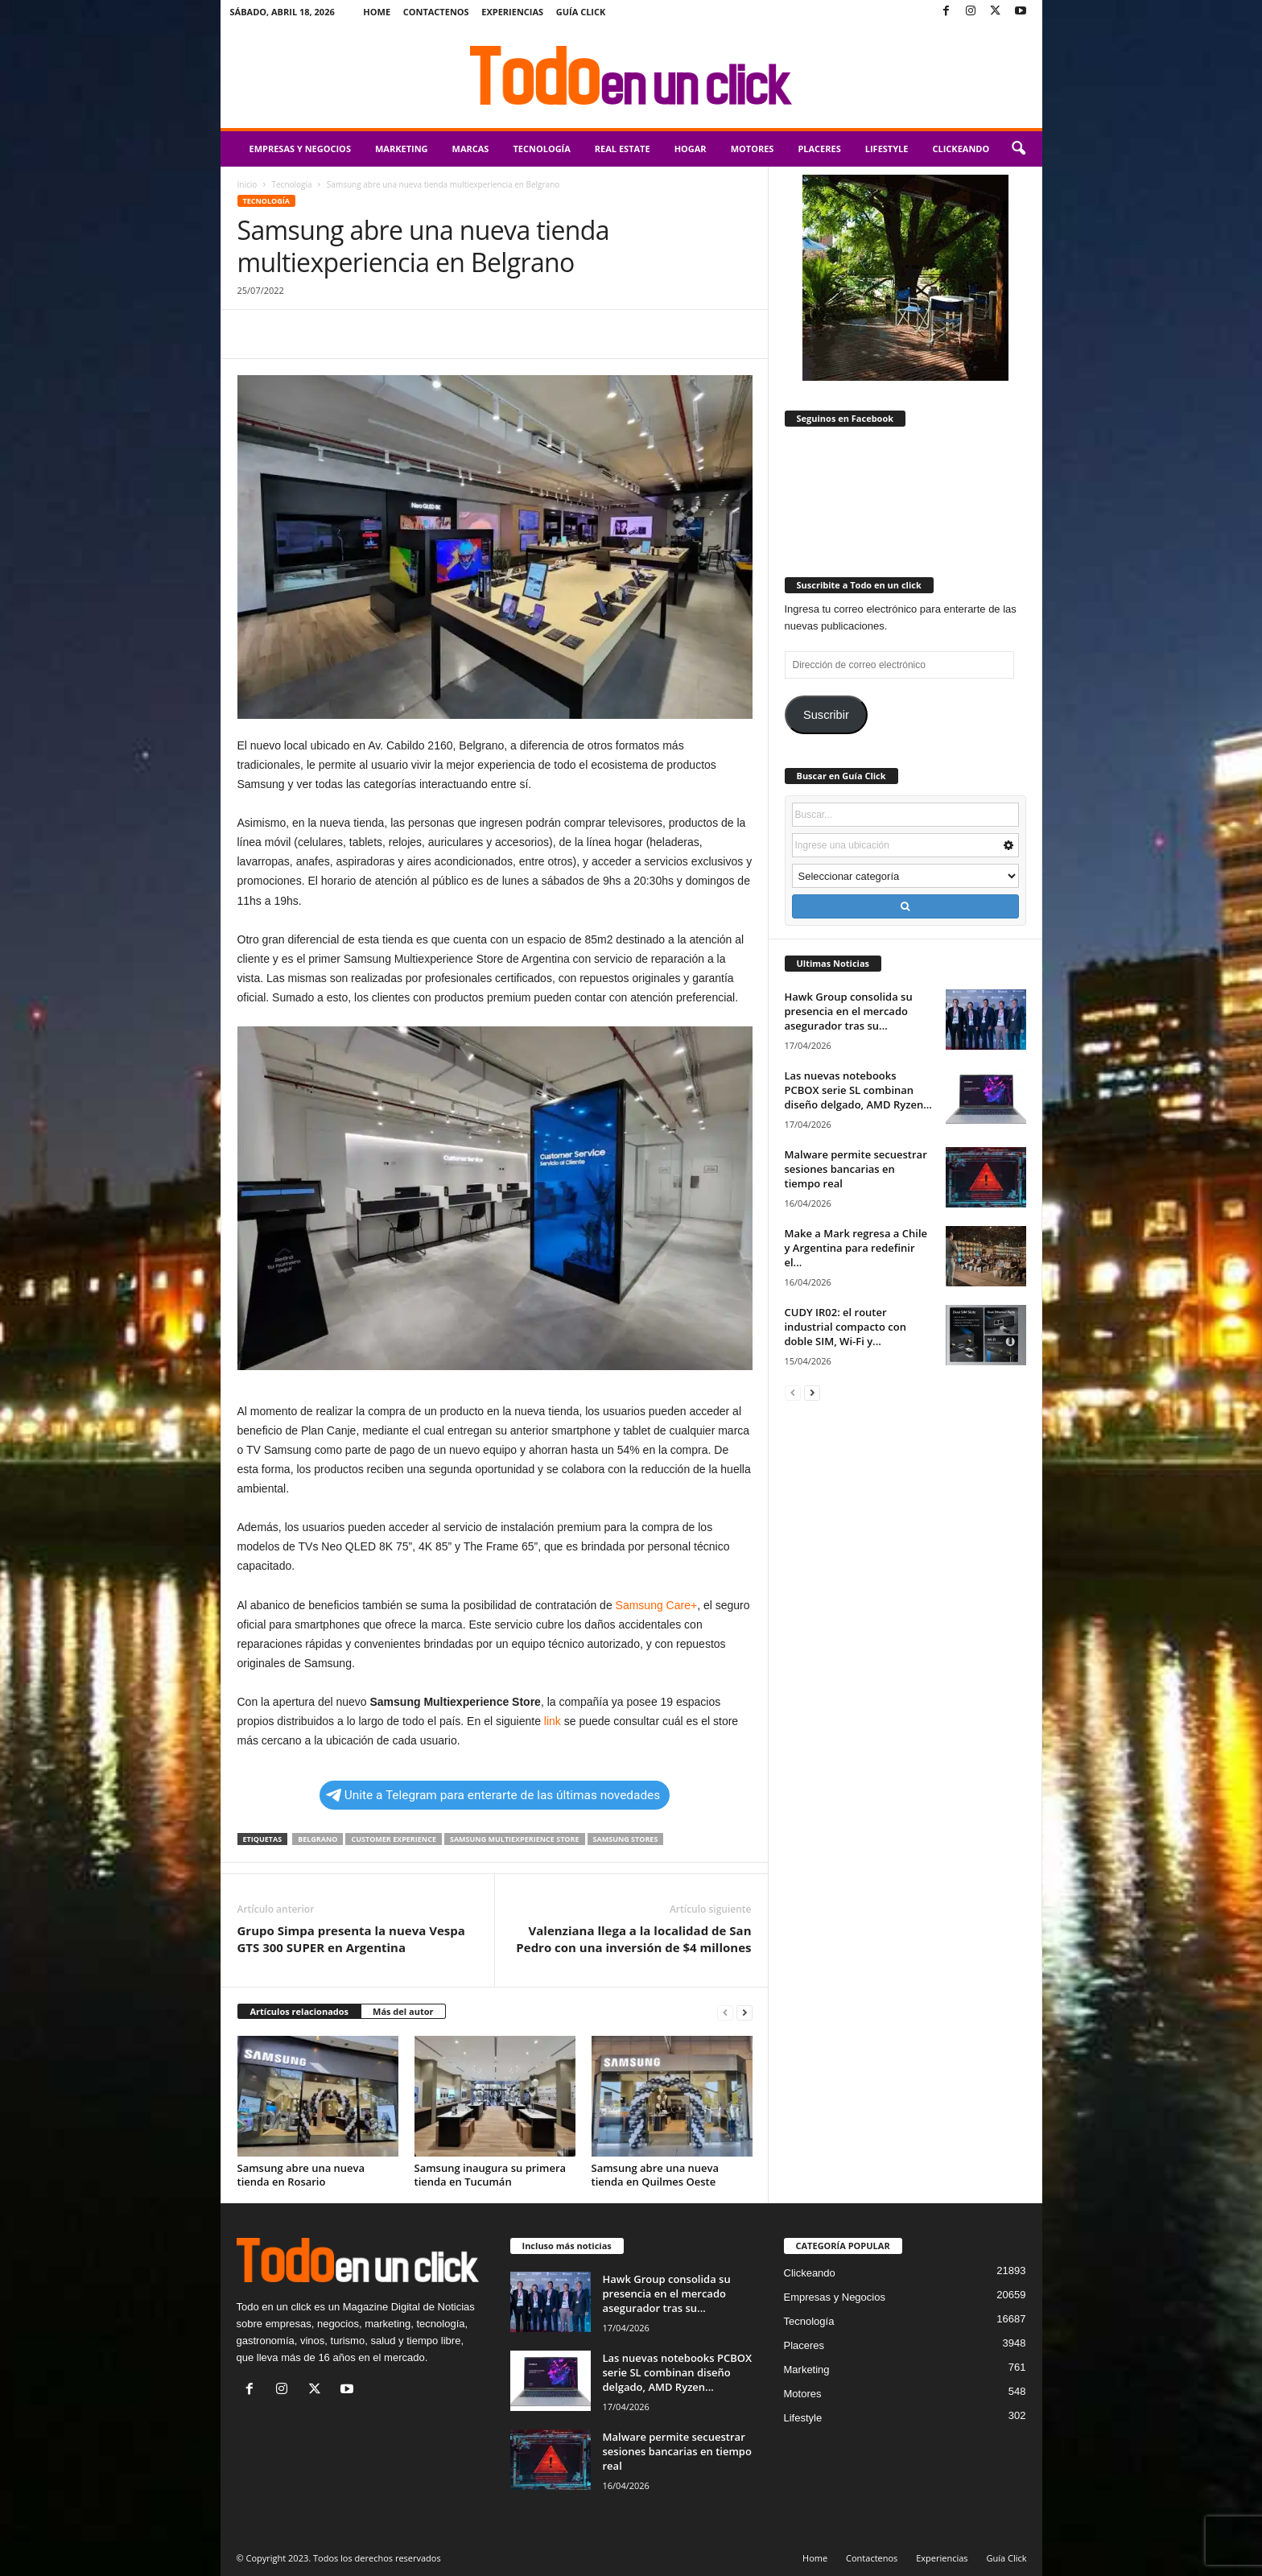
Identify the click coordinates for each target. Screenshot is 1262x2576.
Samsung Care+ (654, 1605)
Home (376, 12)
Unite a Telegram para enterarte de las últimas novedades (493, 1795)
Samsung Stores (625, 1839)
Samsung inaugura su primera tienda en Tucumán (490, 2175)
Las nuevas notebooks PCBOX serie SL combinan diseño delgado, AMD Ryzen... (858, 1090)
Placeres (819, 148)
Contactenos (436, 12)
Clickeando (960, 148)
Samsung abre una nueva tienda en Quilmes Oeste (656, 2175)
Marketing (401, 148)
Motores (752, 148)
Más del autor (403, 2011)
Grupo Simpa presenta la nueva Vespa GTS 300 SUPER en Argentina (351, 1938)
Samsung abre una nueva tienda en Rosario (301, 2175)
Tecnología (541, 148)
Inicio (247, 184)
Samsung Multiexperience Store (514, 1839)
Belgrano (317, 1839)
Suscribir (826, 714)
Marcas (470, 148)
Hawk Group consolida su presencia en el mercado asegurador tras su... (849, 1011)
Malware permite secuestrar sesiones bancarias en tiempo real (856, 1169)
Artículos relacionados (299, 2011)
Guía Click (581, 12)
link (551, 1721)
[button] (1018, 149)
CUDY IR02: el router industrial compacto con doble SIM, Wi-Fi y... (845, 1326)
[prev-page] (725, 2012)
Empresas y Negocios (300, 148)
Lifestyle (887, 148)
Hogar (690, 148)
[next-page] (744, 2012)
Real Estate (622, 148)
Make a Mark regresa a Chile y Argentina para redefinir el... (856, 1247)
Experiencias (512, 12)
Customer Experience (393, 1839)
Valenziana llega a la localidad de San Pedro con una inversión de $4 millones (633, 1938)
